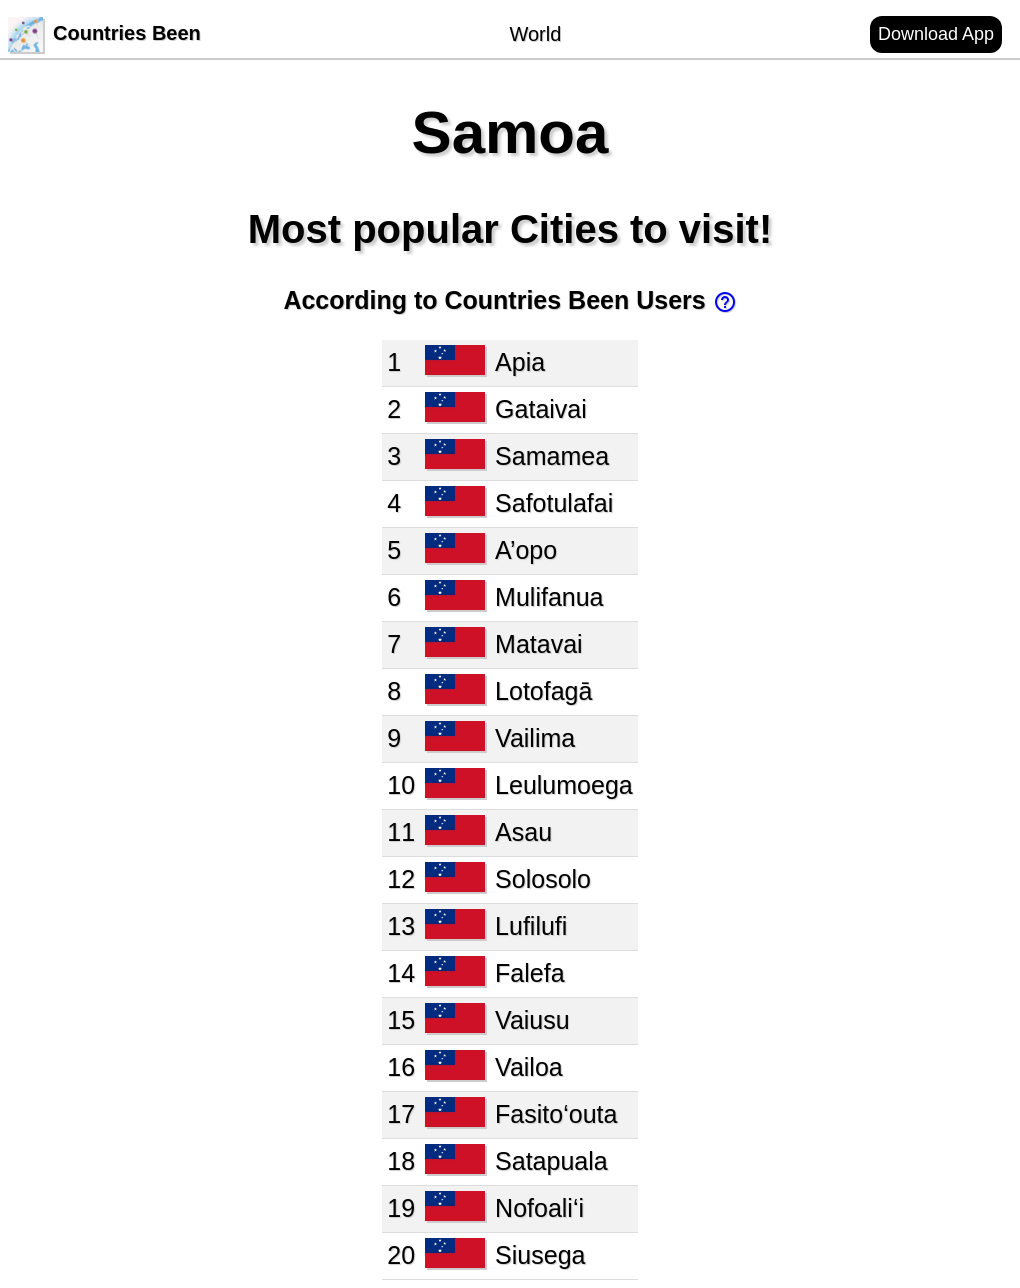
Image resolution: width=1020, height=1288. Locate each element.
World (535, 34)
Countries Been (104, 33)
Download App (936, 34)
